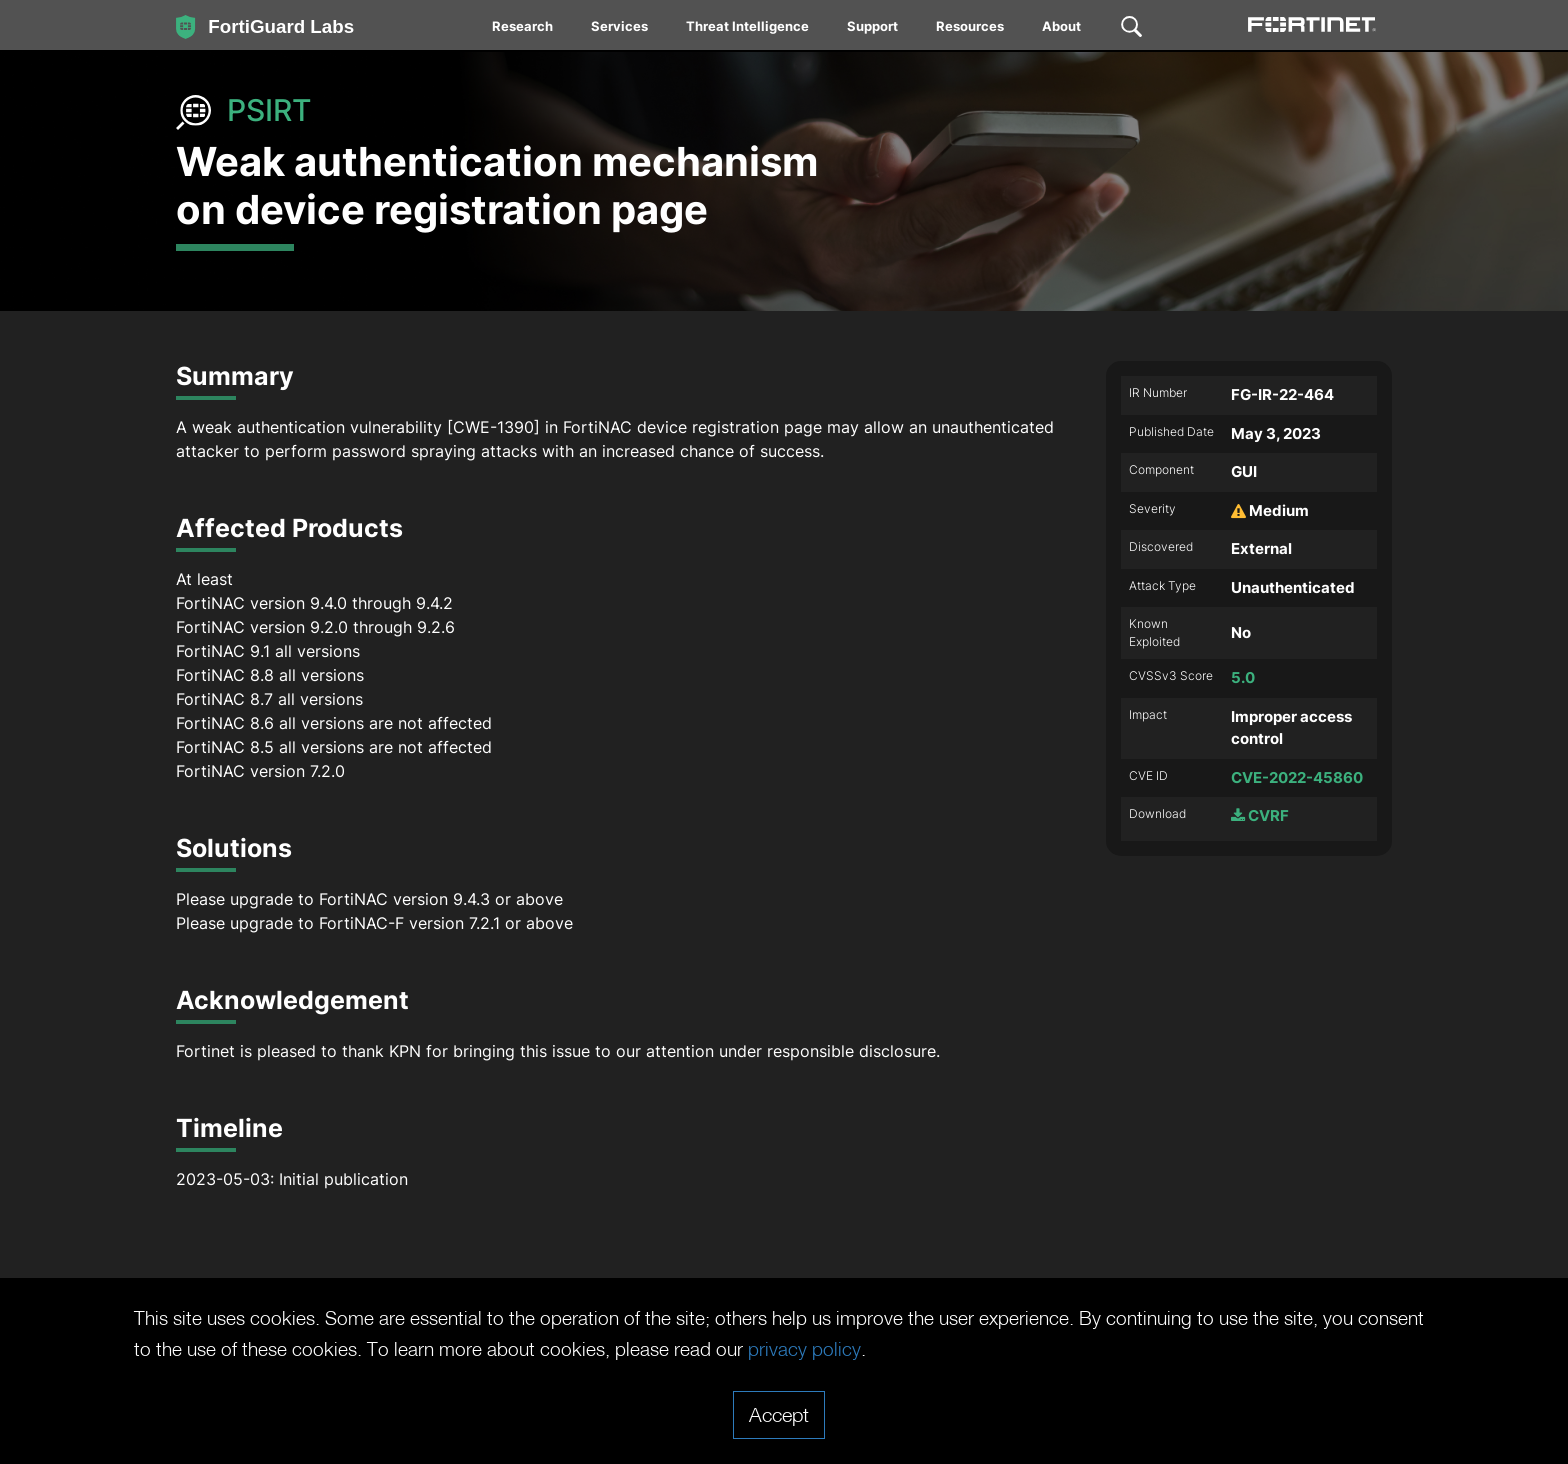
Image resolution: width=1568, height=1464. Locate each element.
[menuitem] (523, 30)
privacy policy (908, 1349)
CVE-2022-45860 (1297, 777)
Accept (779, 1414)
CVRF (1260, 815)
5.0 (1243, 677)
